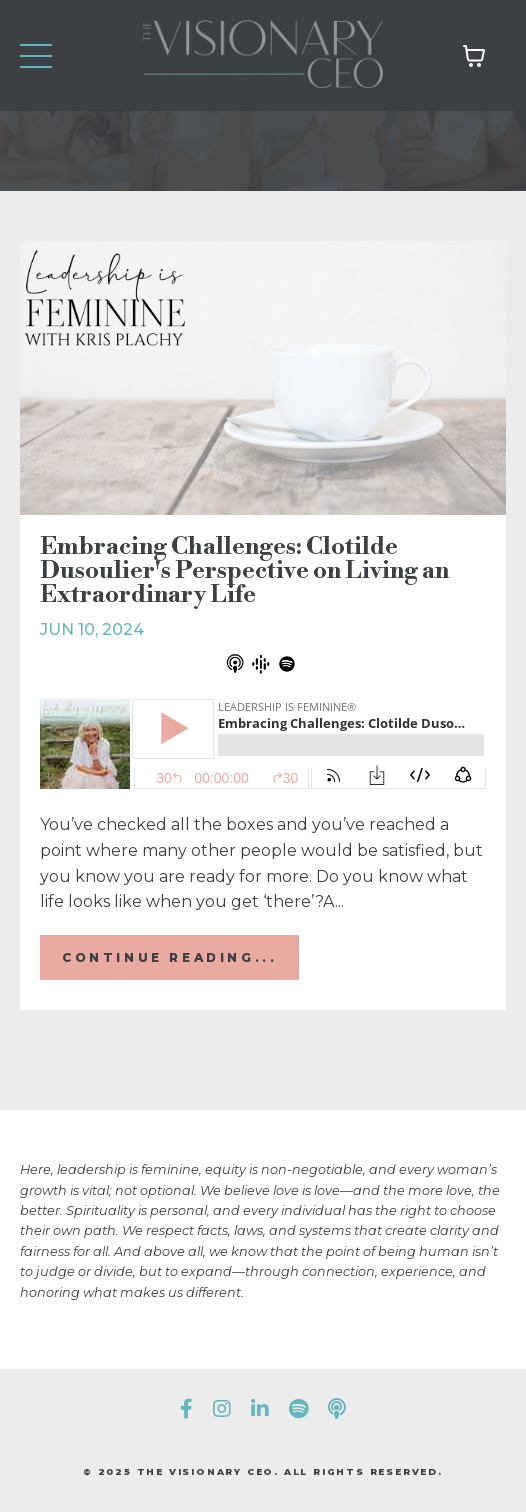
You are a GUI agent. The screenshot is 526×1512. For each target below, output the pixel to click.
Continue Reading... (169, 957)
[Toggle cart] (474, 56)
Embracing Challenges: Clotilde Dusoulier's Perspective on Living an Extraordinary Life (244, 571)
